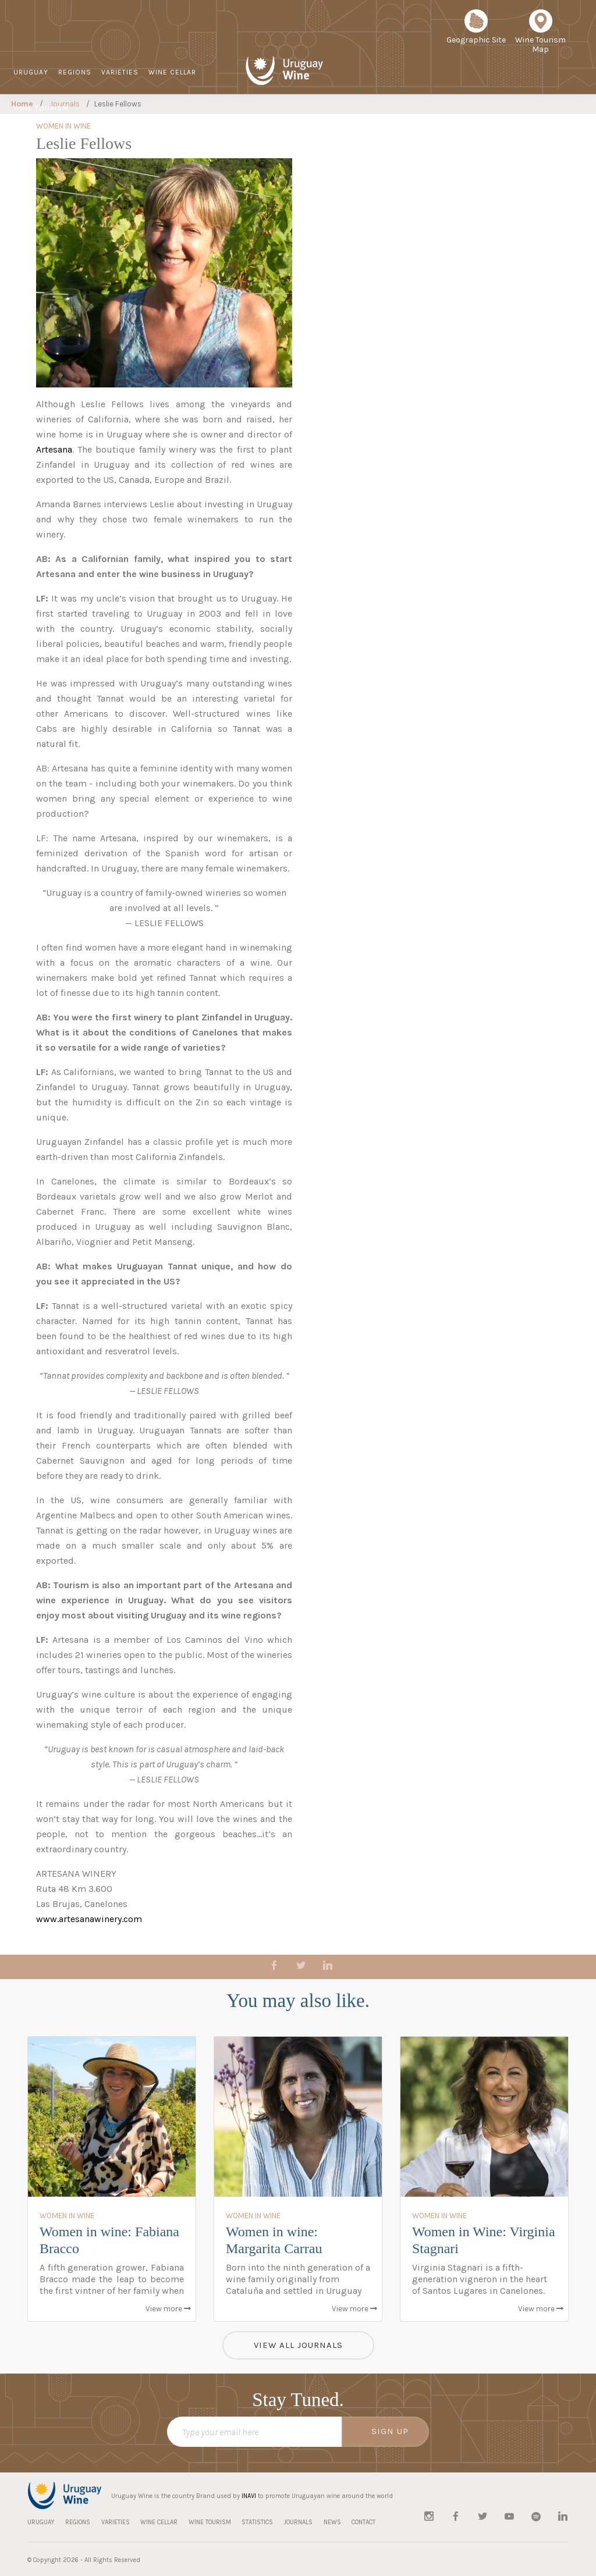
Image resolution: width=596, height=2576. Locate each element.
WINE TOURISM (41, 108)
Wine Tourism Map (540, 35)
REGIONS (74, 72)
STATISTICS (386, 125)
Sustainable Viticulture (330, 126)
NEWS (476, 125)
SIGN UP (390, 2431)
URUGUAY (30, 72)
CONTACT (514, 125)
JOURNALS (436, 125)
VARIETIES (120, 72)
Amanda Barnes (68, 504)
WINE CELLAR (172, 72)
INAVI (249, 2496)
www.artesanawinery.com (89, 1918)
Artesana (54, 449)
